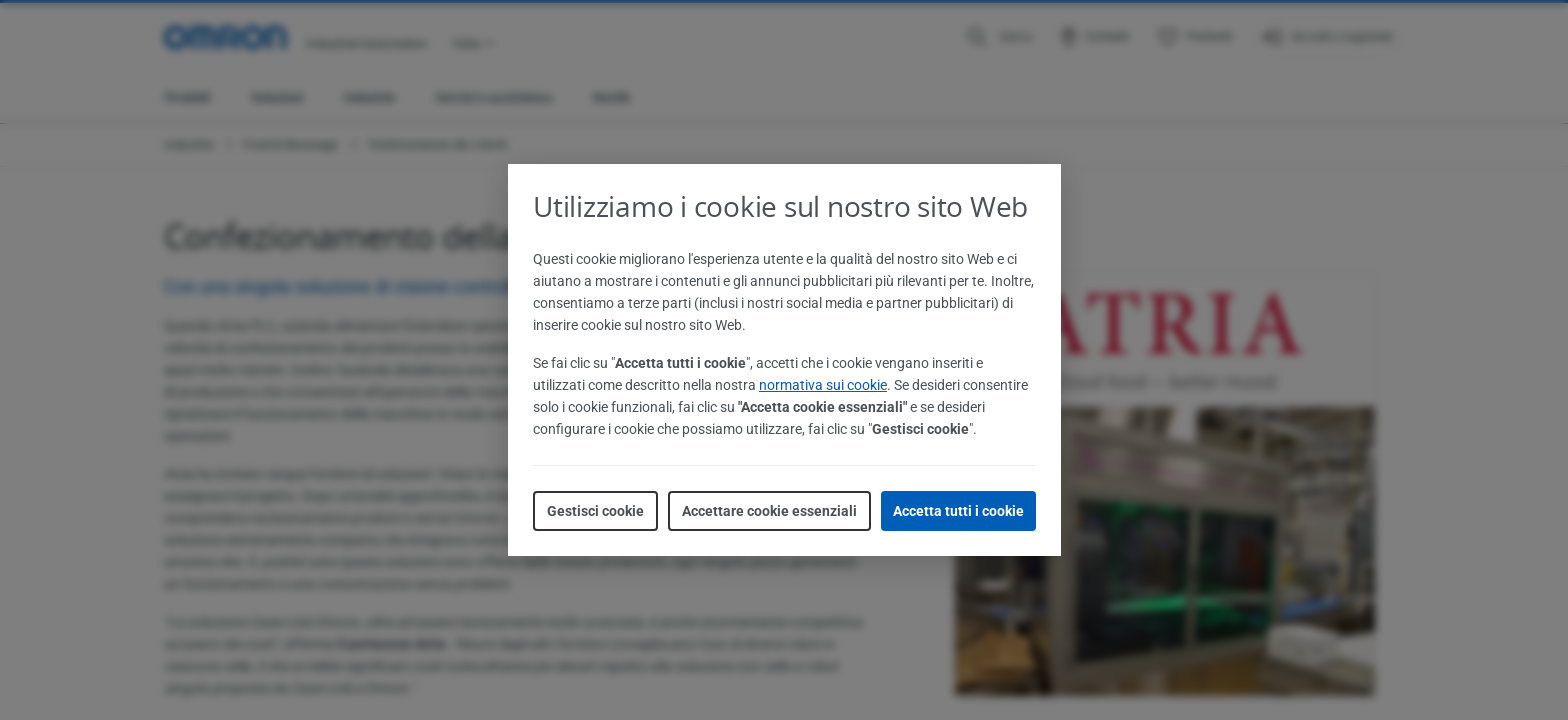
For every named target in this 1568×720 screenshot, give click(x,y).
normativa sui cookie (823, 385)
